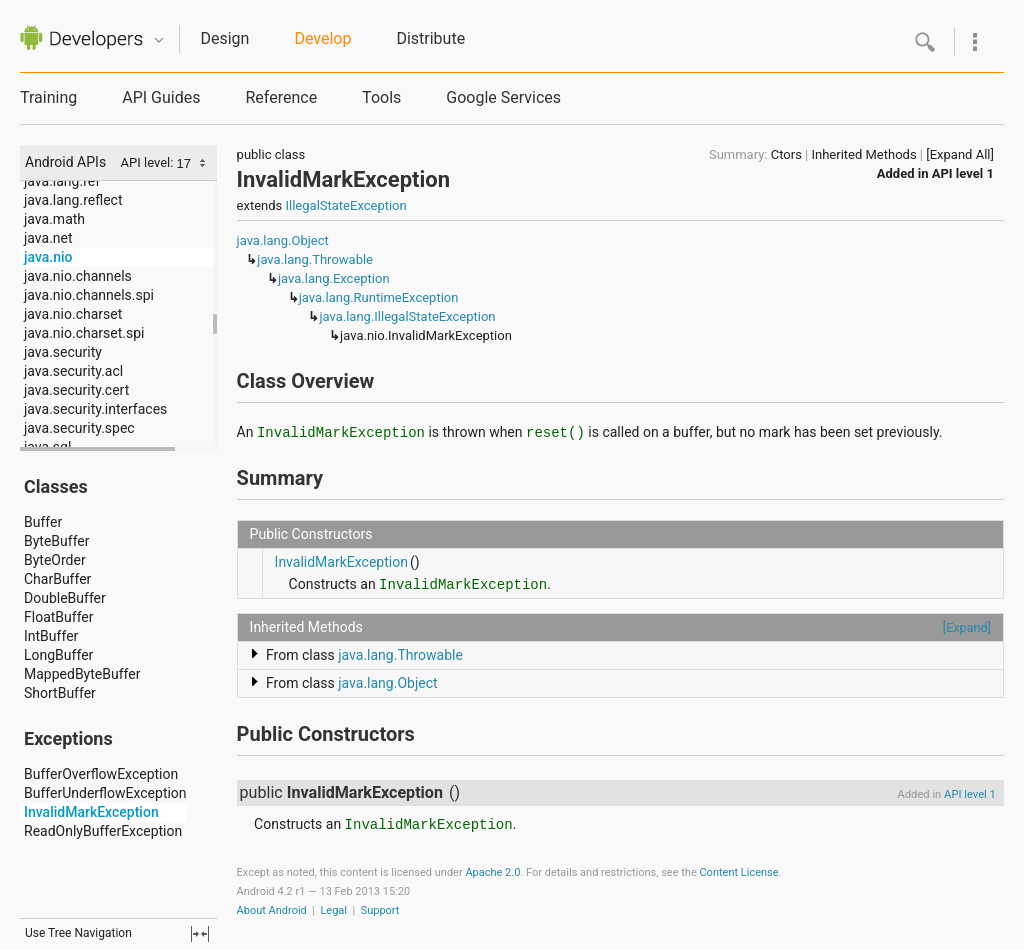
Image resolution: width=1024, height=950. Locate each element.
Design (224, 38)
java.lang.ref (62, 181)
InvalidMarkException (91, 812)
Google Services (503, 97)
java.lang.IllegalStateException (407, 316)
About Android (272, 910)
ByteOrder (55, 560)
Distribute (430, 38)
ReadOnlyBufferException (103, 831)
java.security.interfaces (95, 409)
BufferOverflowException (101, 774)
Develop (322, 38)
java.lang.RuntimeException (379, 297)
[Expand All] (960, 154)
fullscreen (200, 934)
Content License (738, 872)
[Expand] (967, 627)
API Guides (161, 97)
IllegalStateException (346, 205)
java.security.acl (73, 371)
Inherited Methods (863, 154)
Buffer (43, 522)
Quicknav (159, 40)
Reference (281, 97)
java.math (54, 219)
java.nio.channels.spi (89, 295)
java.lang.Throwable (315, 259)
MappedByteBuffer (82, 674)
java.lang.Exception (334, 278)
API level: (149, 162)
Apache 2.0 (492, 872)
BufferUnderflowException (105, 793)
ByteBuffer (57, 541)
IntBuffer (51, 636)
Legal (333, 910)
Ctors (786, 154)
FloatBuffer (59, 617)
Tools (381, 97)
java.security (63, 352)
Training (48, 97)
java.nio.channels (78, 276)
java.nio (48, 257)
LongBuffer (58, 655)
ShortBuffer (60, 693)
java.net (48, 238)
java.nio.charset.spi (84, 333)
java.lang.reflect (73, 200)
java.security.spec (79, 428)
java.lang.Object (283, 240)
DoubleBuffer (65, 598)
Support (380, 910)
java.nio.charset (73, 314)
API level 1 (963, 173)
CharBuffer (57, 579)
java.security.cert (76, 390)
